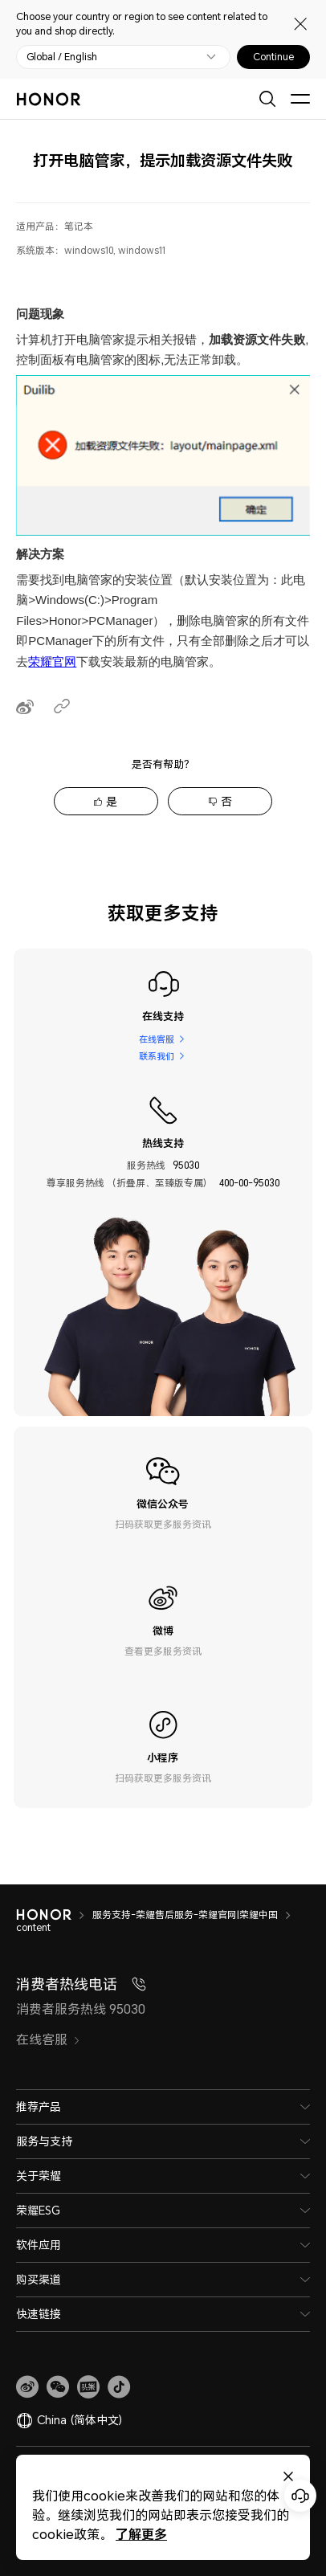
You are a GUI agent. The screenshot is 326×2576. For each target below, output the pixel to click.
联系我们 (156, 1056)
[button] (58, 2387)
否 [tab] (226, 801)
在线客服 (156, 1037)
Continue (273, 57)
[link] (27, 2387)
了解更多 (141, 2533)
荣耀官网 (52, 661)
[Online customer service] (300, 2496)
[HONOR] (54, 1915)
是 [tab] (111, 801)
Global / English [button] (61, 57)
